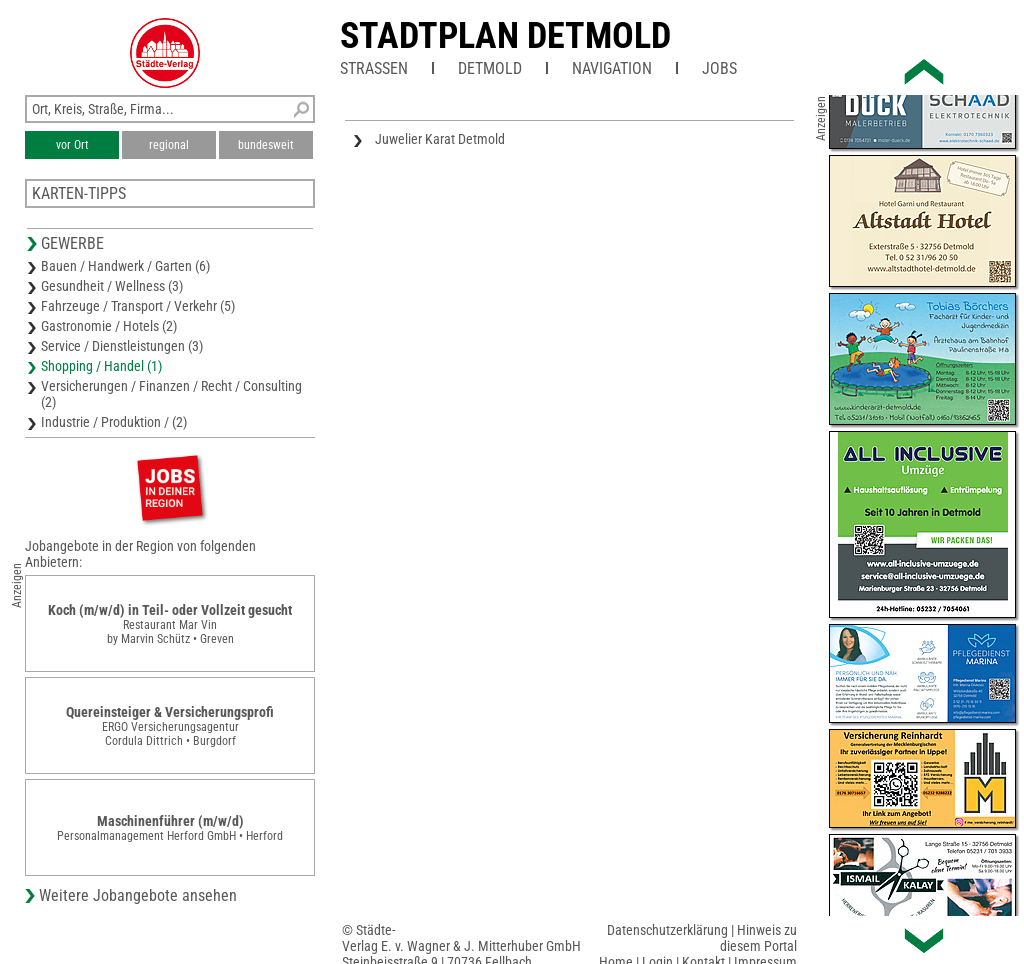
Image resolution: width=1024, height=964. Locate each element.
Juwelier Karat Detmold (440, 139)
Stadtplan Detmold (505, 36)
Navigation (612, 68)
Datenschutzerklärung (667, 930)
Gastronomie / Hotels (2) (109, 326)
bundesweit (266, 145)
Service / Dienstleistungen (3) (122, 346)
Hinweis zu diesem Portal (758, 938)
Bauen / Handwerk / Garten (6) (125, 266)
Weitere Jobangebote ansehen (138, 895)
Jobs (719, 68)
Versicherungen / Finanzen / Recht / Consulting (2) (171, 394)
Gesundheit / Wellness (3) (112, 286)
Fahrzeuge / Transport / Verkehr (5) (138, 306)
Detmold (490, 68)
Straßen (374, 68)
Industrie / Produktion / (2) (114, 422)
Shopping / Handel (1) (101, 366)
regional (169, 145)
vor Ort (72, 145)
